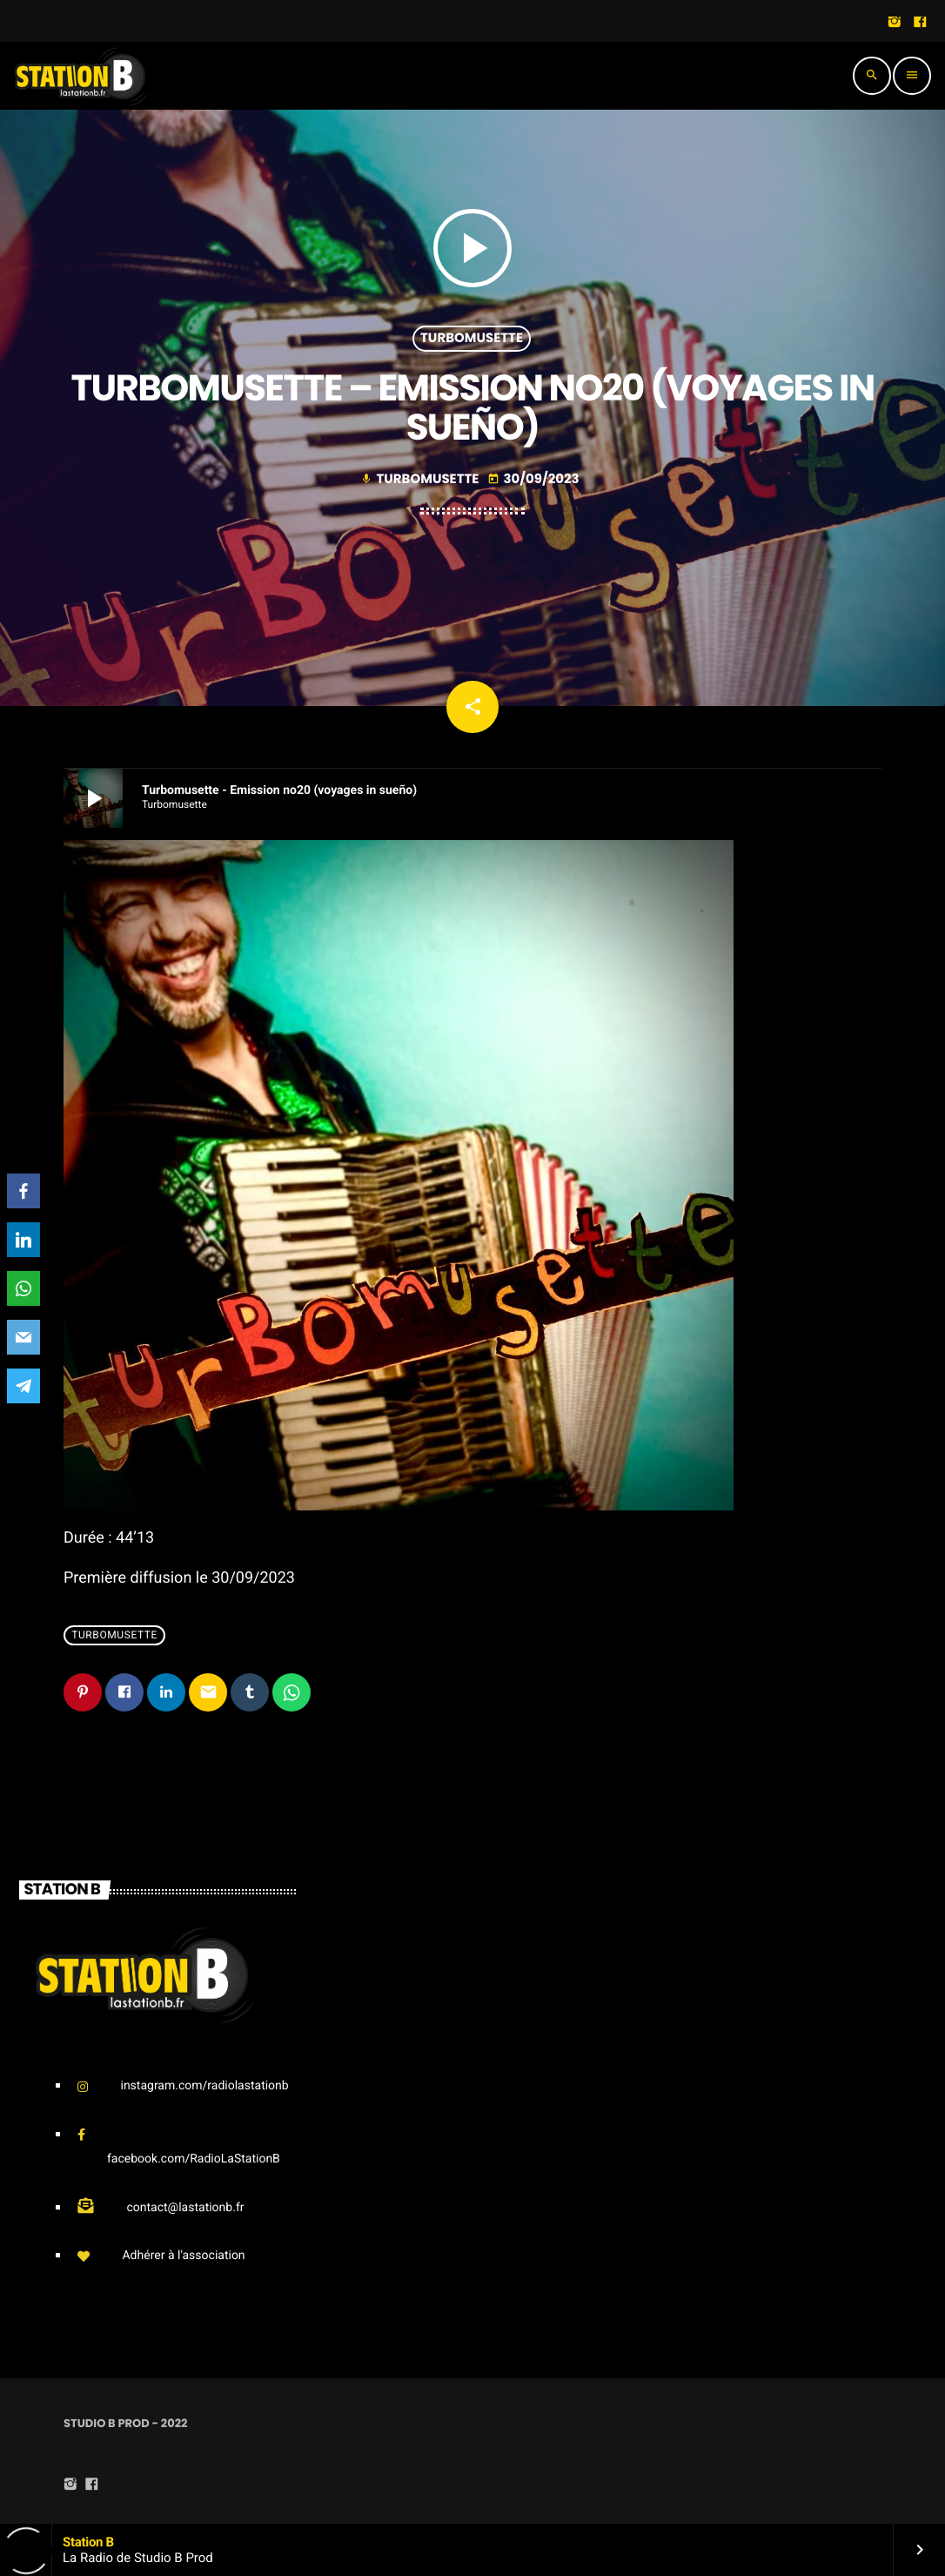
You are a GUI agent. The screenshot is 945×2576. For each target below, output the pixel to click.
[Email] (23, 1337)
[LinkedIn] (23, 1239)
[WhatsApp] (23, 1288)
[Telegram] (23, 1386)
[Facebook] (23, 1191)
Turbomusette (471, 338)
